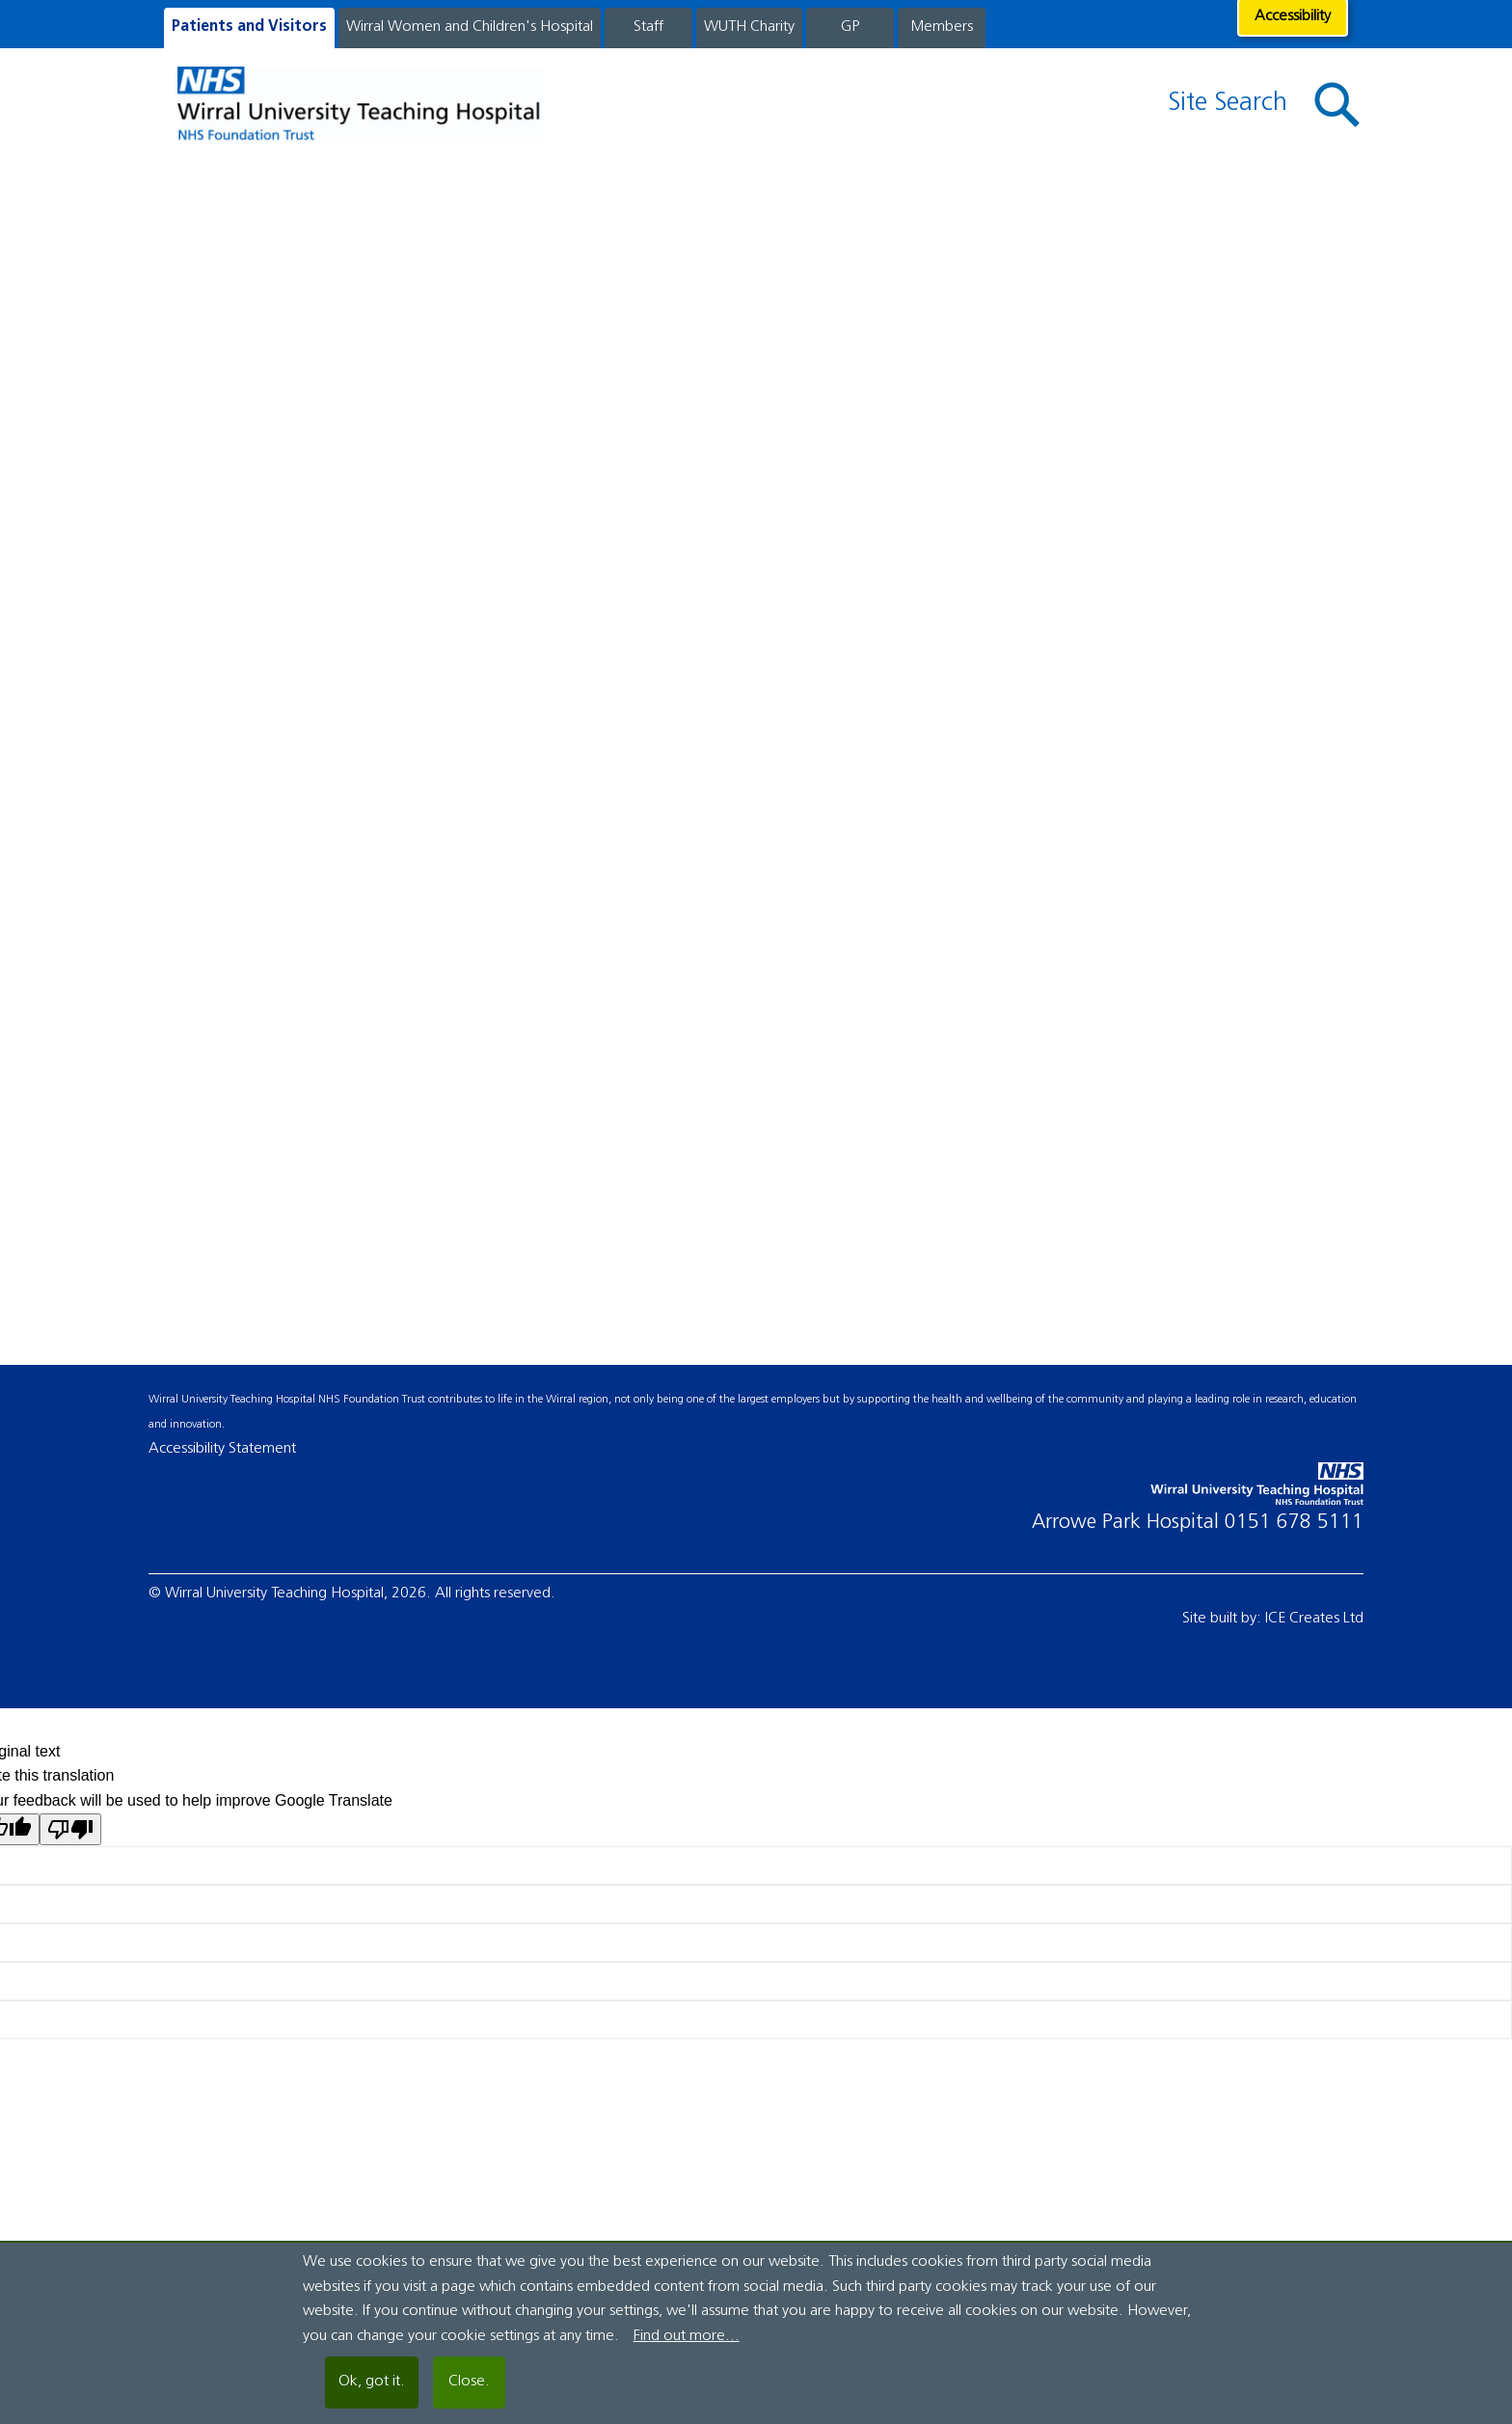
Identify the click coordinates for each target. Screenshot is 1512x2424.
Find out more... (687, 2336)
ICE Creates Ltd (1314, 1618)
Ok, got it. (371, 2381)
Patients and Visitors (249, 27)
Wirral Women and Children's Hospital (469, 27)
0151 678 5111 (1294, 1522)
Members (941, 27)
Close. (469, 2381)
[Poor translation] (70, 1829)
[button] (1337, 105)
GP (850, 27)
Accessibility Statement (222, 1449)
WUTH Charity (749, 27)
